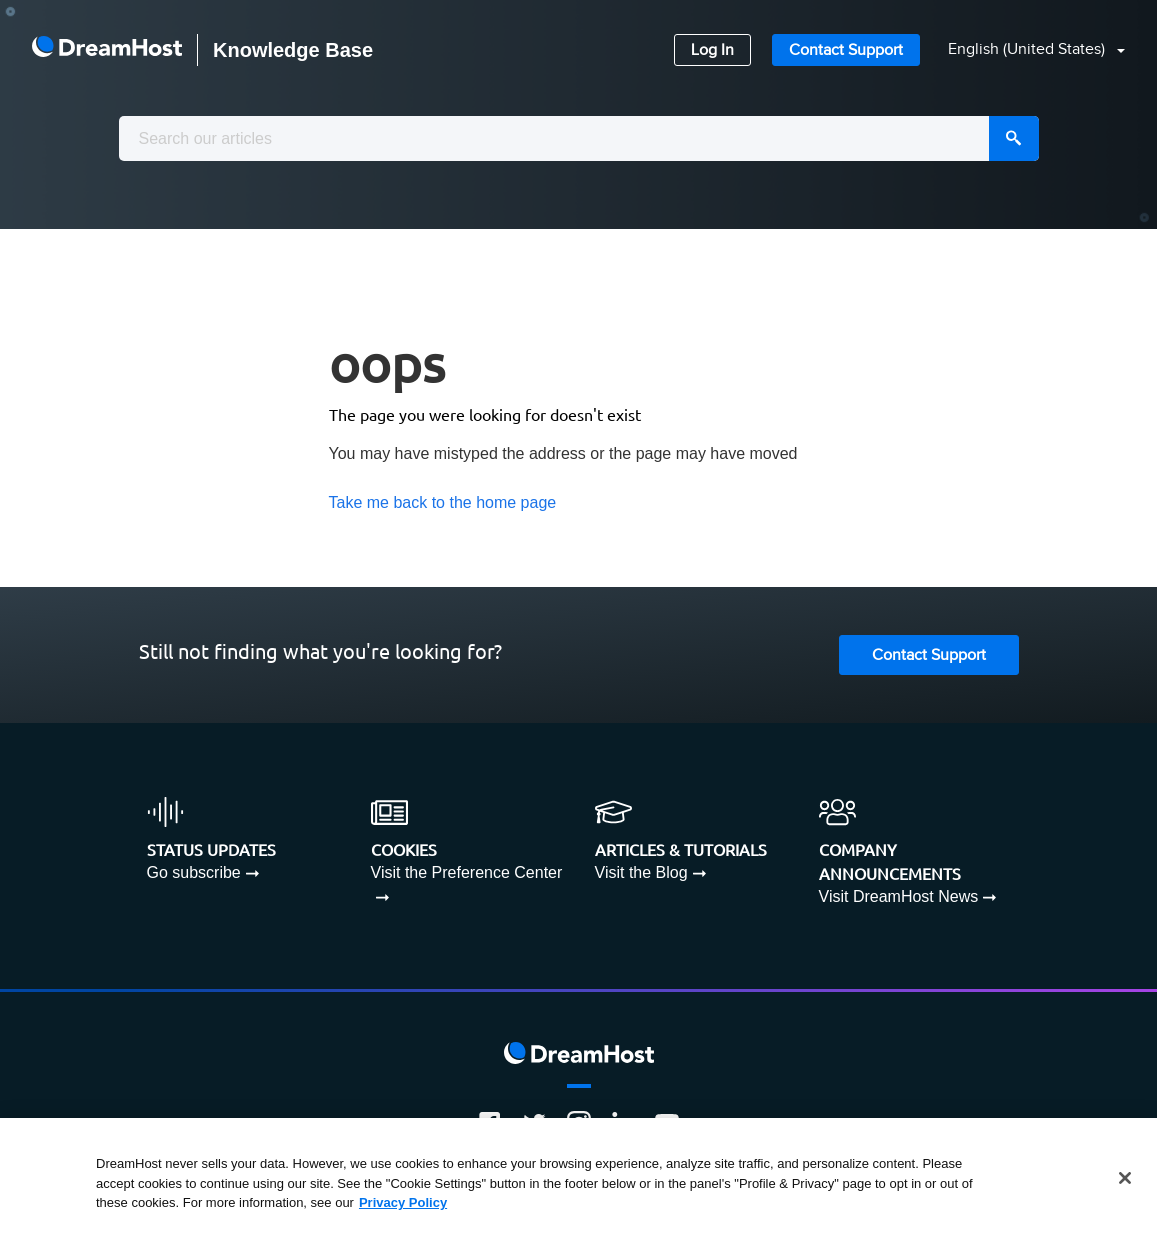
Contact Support (846, 50)
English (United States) (1028, 49)
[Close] (1125, 1178)
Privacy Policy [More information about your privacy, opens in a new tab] (403, 1202)
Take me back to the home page (443, 502)
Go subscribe (194, 872)
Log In (712, 50)
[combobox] (579, 138)
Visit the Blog (641, 872)
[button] (1024, 50)
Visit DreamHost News (899, 896)
